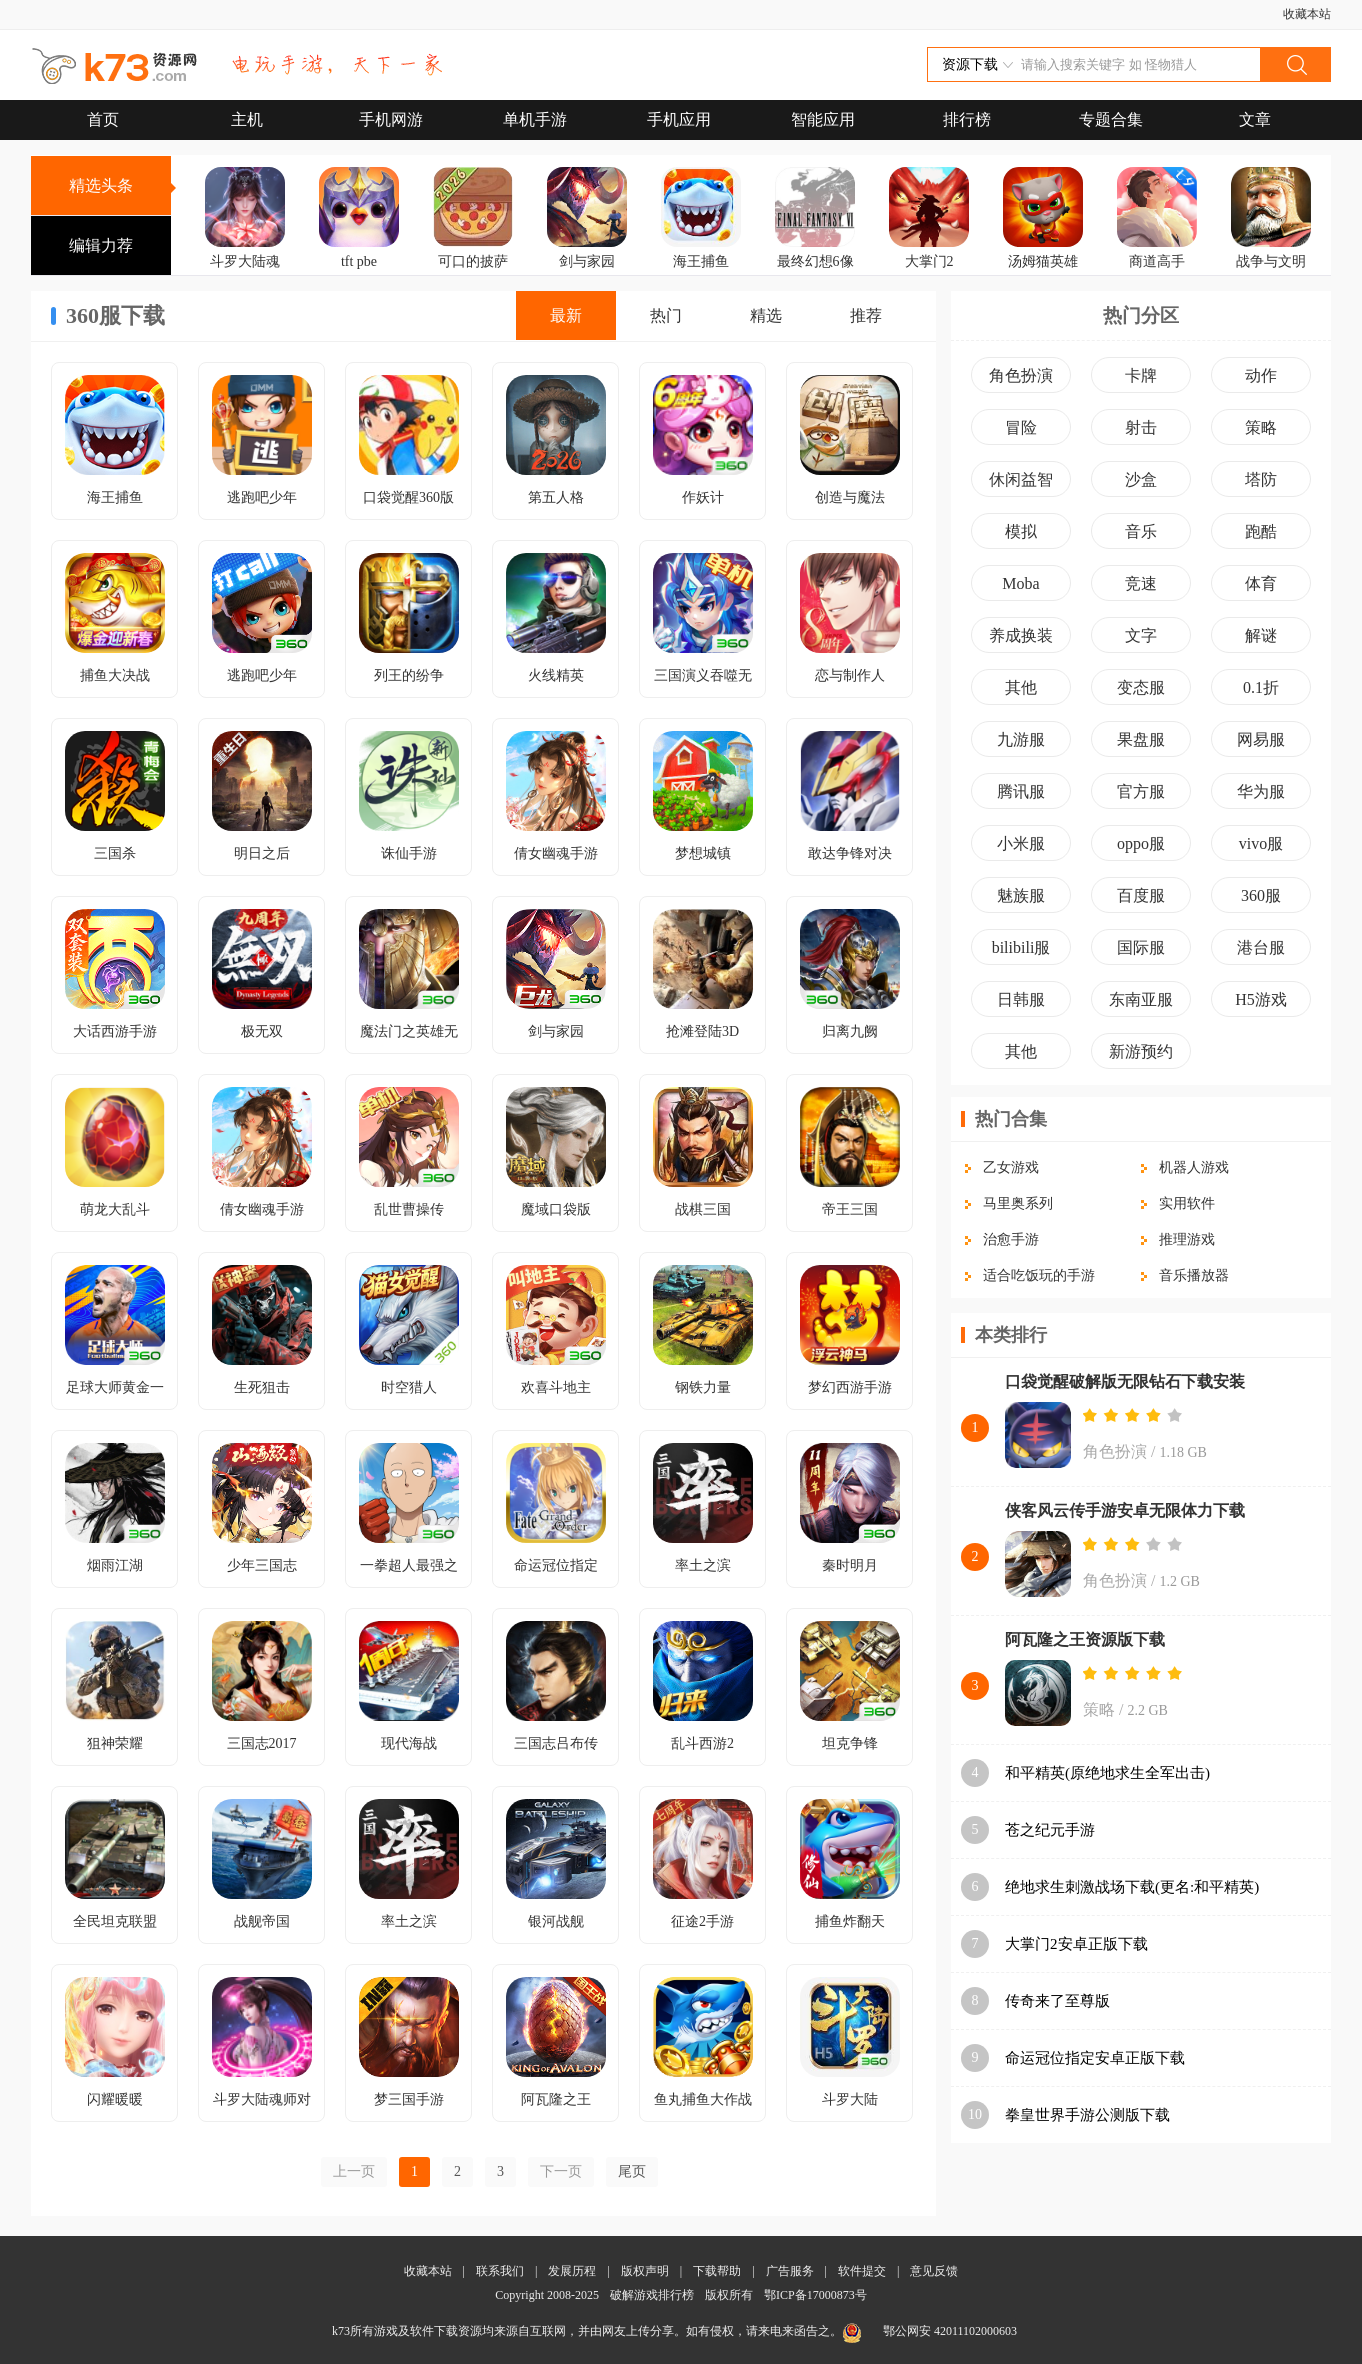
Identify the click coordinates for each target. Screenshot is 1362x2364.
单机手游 (535, 119)
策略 (1261, 427)
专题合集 (1111, 119)
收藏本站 (1307, 14)
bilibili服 (1021, 947)
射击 (1141, 427)
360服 (1261, 895)
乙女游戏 (1011, 1167)
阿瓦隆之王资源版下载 (1085, 1639)
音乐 (1141, 531)
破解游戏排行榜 (653, 2295)
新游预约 (1141, 1051)
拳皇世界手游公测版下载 (1087, 2115)
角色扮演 (1021, 375)
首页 (103, 119)
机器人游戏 (1194, 1167)
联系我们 (500, 2271)
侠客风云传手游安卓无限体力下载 (1125, 1510)
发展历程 (572, 2271)
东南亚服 (1141, 999)
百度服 (1141, 895)
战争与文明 (1271, 261)
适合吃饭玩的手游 (1039, 1275)
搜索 (1295, 64)
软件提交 (862, 2271)
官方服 (1141, 791)
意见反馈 (934, 2271)
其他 (1021, 687)
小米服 (1021, 843)
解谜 (1261, 635)
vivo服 (1261, 843)
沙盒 (1141, 479)
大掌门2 (929, 261)
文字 (1141, 635)
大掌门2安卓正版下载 (1076, 1944)
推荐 (866, 315)
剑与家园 (587, 261)
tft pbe (359, 261)
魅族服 (1021, 895)
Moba (1020, 583)
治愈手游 (1011, 1239)
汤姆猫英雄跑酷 (1043, 275)
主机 (247, 119)
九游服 (1021, 739)
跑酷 (1261, 531)
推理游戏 (1187, 1239)
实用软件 (1187, 1203)
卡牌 (1141, 375)
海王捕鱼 (701, 261)
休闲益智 (1021, 479)
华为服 (1261, 791)
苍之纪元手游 (1050, 1830)
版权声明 (645, 2271)
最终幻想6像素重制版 (815, 275)
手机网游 (391, 119)
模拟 (1021, 531)
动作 (1261, 375)
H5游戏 (1261, 999)
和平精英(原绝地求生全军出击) (1107, 1773)
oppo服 (1141, 843)
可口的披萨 (473, 261)
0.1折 (1261, 687)
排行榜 (967, 119)
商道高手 (1157, 261)
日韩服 (1021, 999)
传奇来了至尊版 (1057, 2001)
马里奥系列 (1018, 1203)
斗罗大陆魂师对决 (245, 275)
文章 (1255, 119)
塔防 (1261, 479)
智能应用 (823, 119)
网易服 (1261, 739)
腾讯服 (1021, 791)
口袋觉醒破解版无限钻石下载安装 (1125, 1381)
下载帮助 (717, 2271)
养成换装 (1021, 635)
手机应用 (679, 119)
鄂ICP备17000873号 (815, 2295)
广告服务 (790, 2271)
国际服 (1141, 947)
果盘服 (1141, 739)
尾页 (632, 2171)
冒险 (1021, 427)
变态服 (1141, 687)
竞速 (1141, 583)
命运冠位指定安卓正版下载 (1095, 2058)
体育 (1261, 583)
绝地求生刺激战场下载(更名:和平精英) (1132, 1887)
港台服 (1261, 947)
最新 (566, 315)
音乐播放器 (1194, 1275)
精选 (766, 315)
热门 (666, 315)
